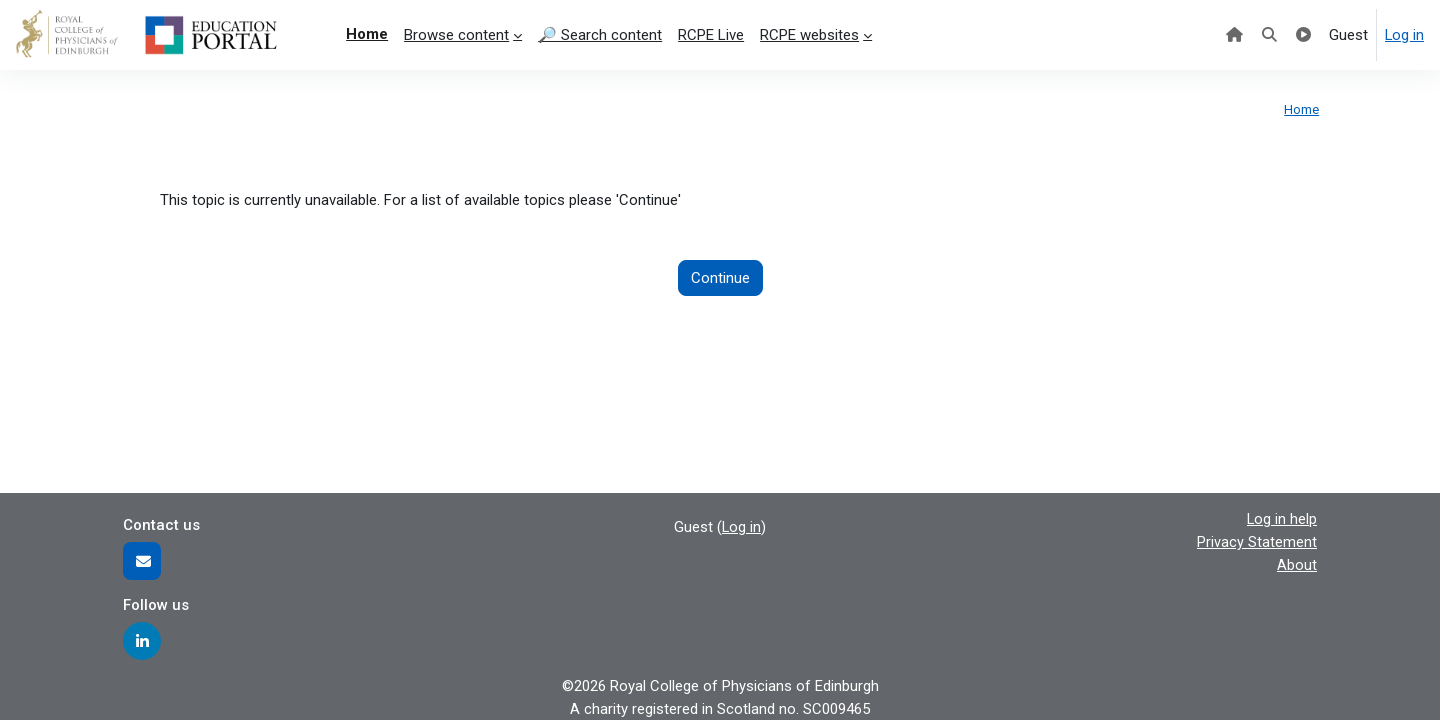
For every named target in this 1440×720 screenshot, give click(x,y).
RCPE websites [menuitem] (809, 35)
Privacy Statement (1257, 542)
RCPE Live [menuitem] (711, 35)
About (1297, 564)
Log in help (1281, 519)
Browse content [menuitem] (456, 35)
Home (1301, 109)
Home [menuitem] (367, 34)
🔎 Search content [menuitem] (600, 35)
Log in (1404, 35)
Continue (720, 278)
